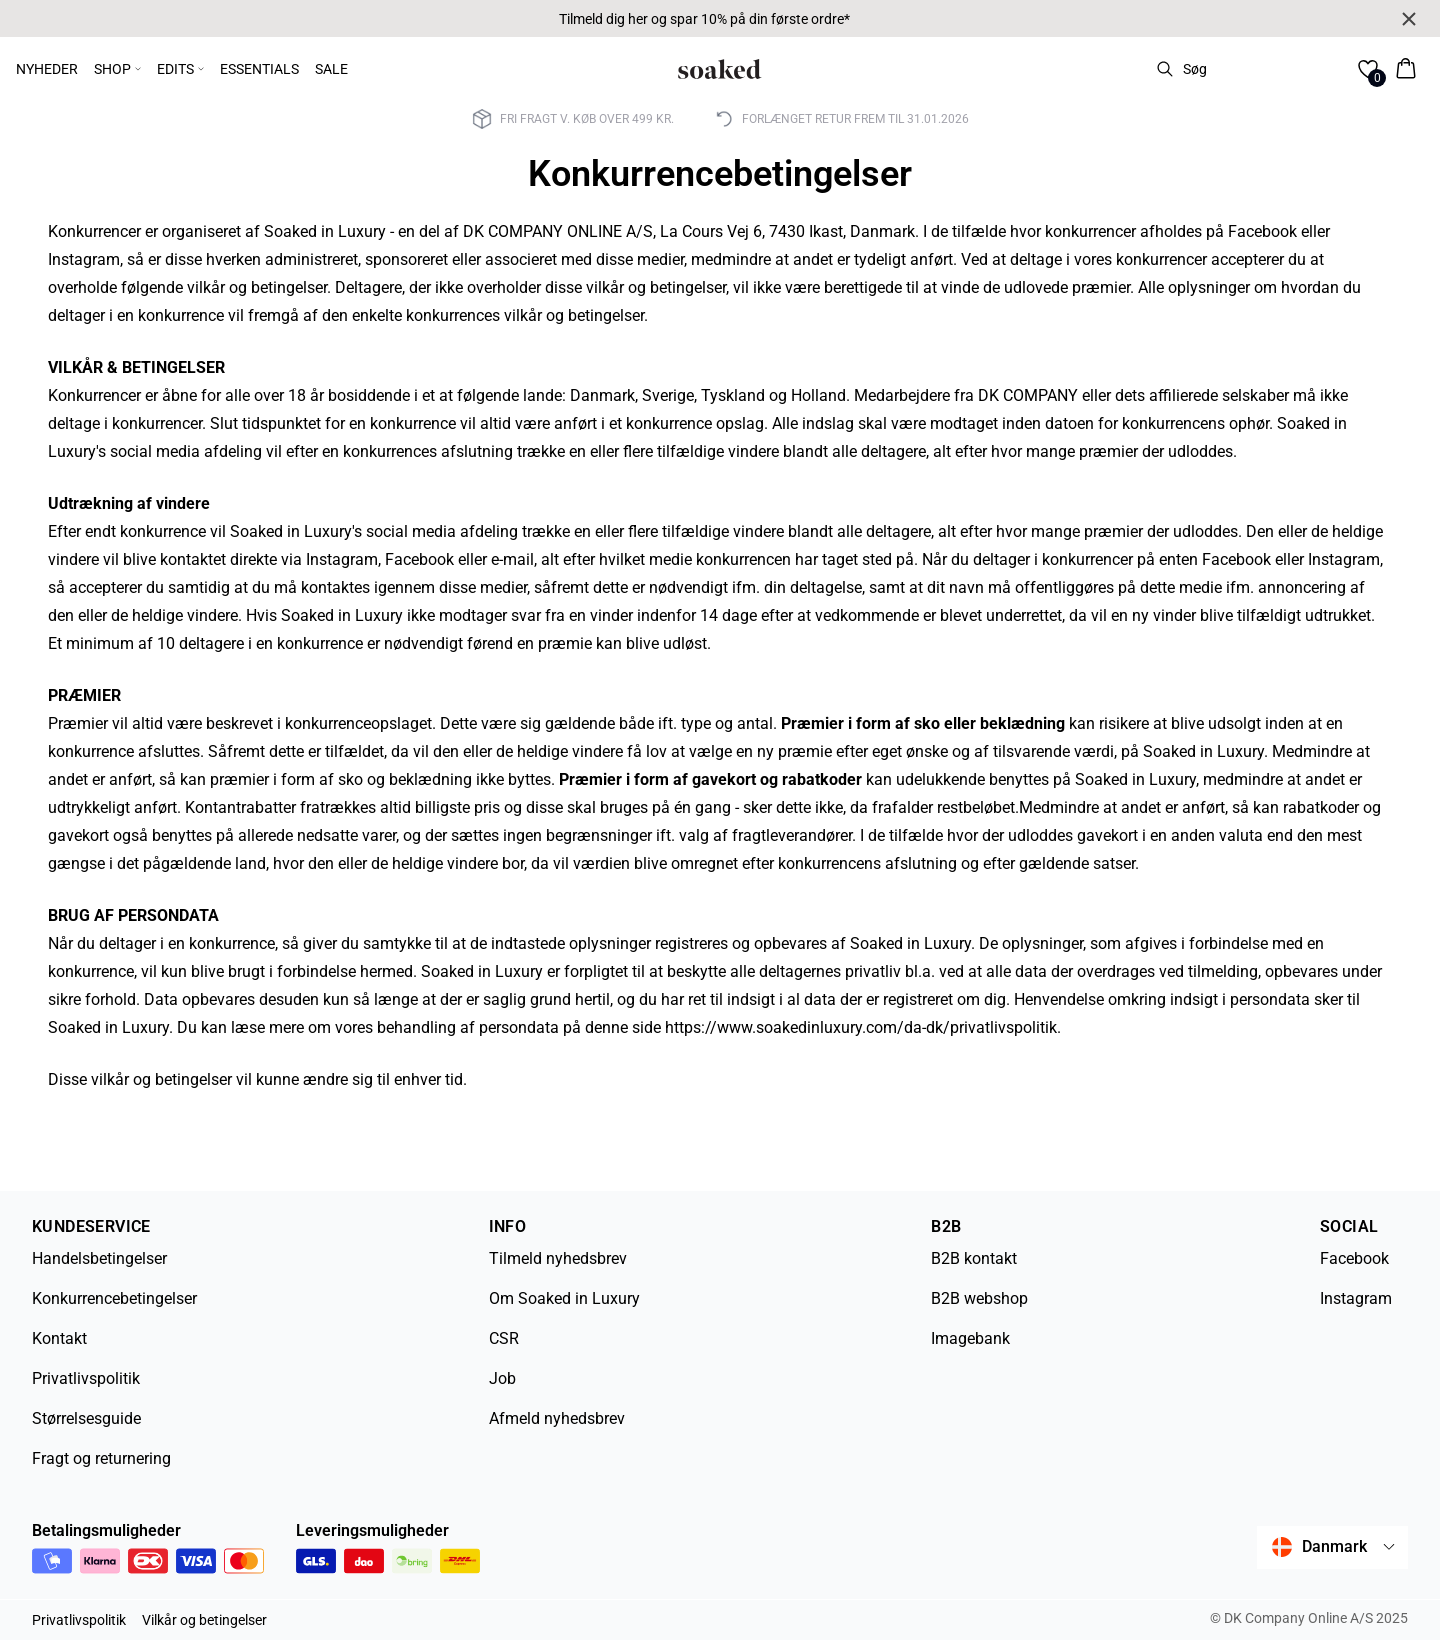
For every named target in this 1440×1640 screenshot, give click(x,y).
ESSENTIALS (259, 69)
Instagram (1356, 1298)
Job (502, 1378)
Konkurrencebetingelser (114, 1298)
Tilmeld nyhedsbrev (558, 1258)
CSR (504, 1338)
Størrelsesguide (86, 1418)
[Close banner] (1409, 19)
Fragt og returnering (101, 1458)
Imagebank (970, 1338)
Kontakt (59, 1338)
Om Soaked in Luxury (564, 1298)
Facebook (1354, 1258)
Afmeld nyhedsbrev (557, 1418)
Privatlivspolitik (86, 1378)
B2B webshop (979, 1298)
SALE (331, 69)
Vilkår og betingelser (204, 1620)
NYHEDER (47, 69)
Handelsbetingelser (99, 1258)
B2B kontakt (974, 1258)
